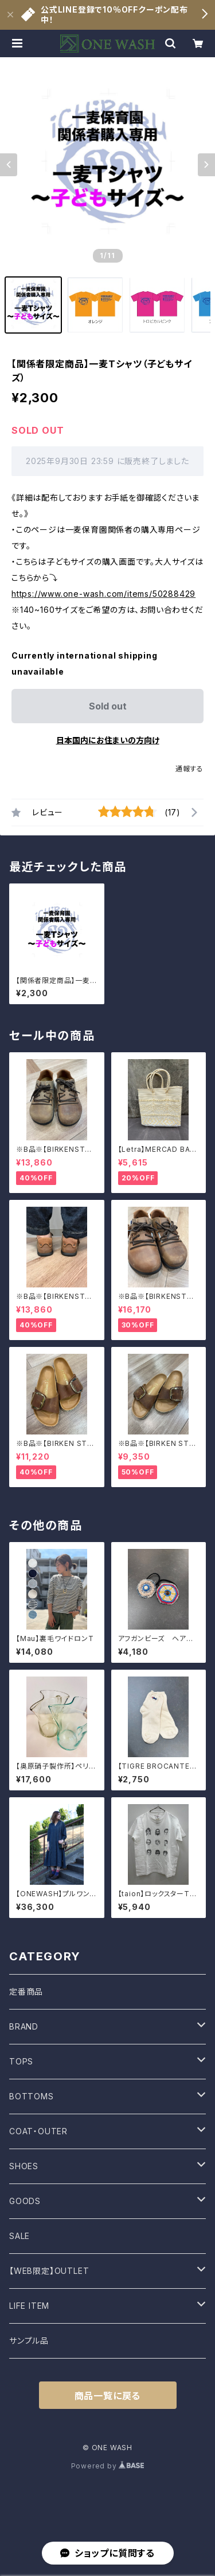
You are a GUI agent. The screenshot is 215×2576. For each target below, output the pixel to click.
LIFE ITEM (29, 2306)
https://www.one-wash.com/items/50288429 (103, 594)
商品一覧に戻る (108, 2395)
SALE (19, 2236)
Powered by (107, 2466)
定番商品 (26, 1991)
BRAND (23, 2026)
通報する (189, 768)
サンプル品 (29, 2340)
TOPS (21, 2061)
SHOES (23, 2166)
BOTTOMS (31, 2096)
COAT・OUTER (38, 2131)
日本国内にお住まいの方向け (107, 740)
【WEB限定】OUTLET (49, 2271)
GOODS (25, 2201)
